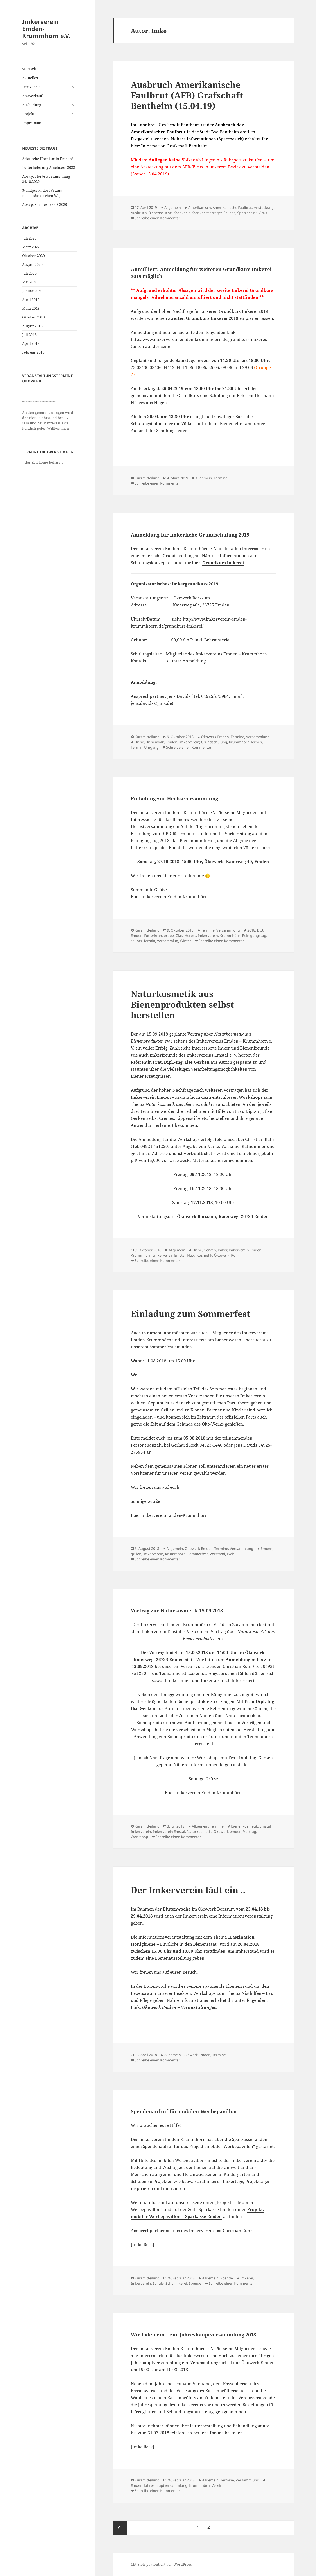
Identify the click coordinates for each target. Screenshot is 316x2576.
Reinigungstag (254, 935)
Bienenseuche (160, 212)
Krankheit (182, 212)
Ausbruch (139, 212)
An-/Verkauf (32, 95)
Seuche (229, 212)
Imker (222, 1250)
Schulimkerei (176, 2283)
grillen (136, 1553)
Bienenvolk (155, 742)
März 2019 (31, 308)
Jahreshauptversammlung (165, 2485)
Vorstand (217, 1553)
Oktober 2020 (33, 255)
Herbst (190, 935)
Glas (179, 935)
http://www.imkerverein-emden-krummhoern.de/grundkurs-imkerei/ (199, 339)
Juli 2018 (29, 334)
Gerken (210, 1250)
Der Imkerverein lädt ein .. (188, 1890)
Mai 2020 (29, 282)
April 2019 (31, 299)
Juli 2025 (29, 238)
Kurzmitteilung (147, 478)
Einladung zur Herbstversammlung (174, 798)
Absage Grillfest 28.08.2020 (44, 204)
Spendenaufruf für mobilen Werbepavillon (184, 2111)
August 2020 (32, 264)
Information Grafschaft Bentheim (174, 146)
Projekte (29, 113)
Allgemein (172, 207)
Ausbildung (31, 104)
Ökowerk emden (227, 1831)
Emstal (265, 1826)
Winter (185, 940)
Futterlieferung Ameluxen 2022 (48, 167)
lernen (256, 742)
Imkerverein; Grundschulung (203, 742)
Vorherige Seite (120, 2528)
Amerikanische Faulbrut (232, 207)
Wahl (231, 1553)
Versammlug (167, 940)
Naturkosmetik (199, 1255)
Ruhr (235, 1255)
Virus (263, 212)
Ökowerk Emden (215, 736)
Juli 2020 (29, 273)
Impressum (31, 122)
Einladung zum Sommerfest (190, 1313)
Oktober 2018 (33, 317)
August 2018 (32, 326)
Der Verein (31, 86)
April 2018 (31, 343)
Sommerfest (197, 1553)
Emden (171, 742)
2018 (251, 930)
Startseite (30, 68)
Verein (217, 2485)
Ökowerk (221, 1255)
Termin (136, 747)
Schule (158, 2283)
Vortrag (249, 1831)
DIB (260, 930)
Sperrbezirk (247, 212)
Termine (220, 478)
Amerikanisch (199, 207)
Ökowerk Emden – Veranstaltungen (179, 2007)
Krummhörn (239, 742)
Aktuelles (30, 77)
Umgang (151, 747)
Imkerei (246, 2278)
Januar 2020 (32, 290)
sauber (136, 940)
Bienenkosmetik (244, 1826)
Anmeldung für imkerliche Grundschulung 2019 (190, 534)
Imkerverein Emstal (169, 1255)
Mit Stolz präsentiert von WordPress (161, 2564)
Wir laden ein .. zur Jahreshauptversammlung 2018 (193, 2334)
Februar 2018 (33, 352)
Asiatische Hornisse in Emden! (47, 158)
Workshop (139, 1836)
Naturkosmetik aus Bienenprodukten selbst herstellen (182, 1004)
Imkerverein (208, 935)
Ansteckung (264, 207)
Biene (139, 742)
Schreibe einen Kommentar (157, 218)
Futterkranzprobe (159, 935)
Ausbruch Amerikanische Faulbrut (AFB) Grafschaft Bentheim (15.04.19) (187, 95)
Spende (226, 2278)
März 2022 (31, 247)
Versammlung (257, 736)
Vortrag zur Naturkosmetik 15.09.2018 (177, 1610)
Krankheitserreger (207, 212)
